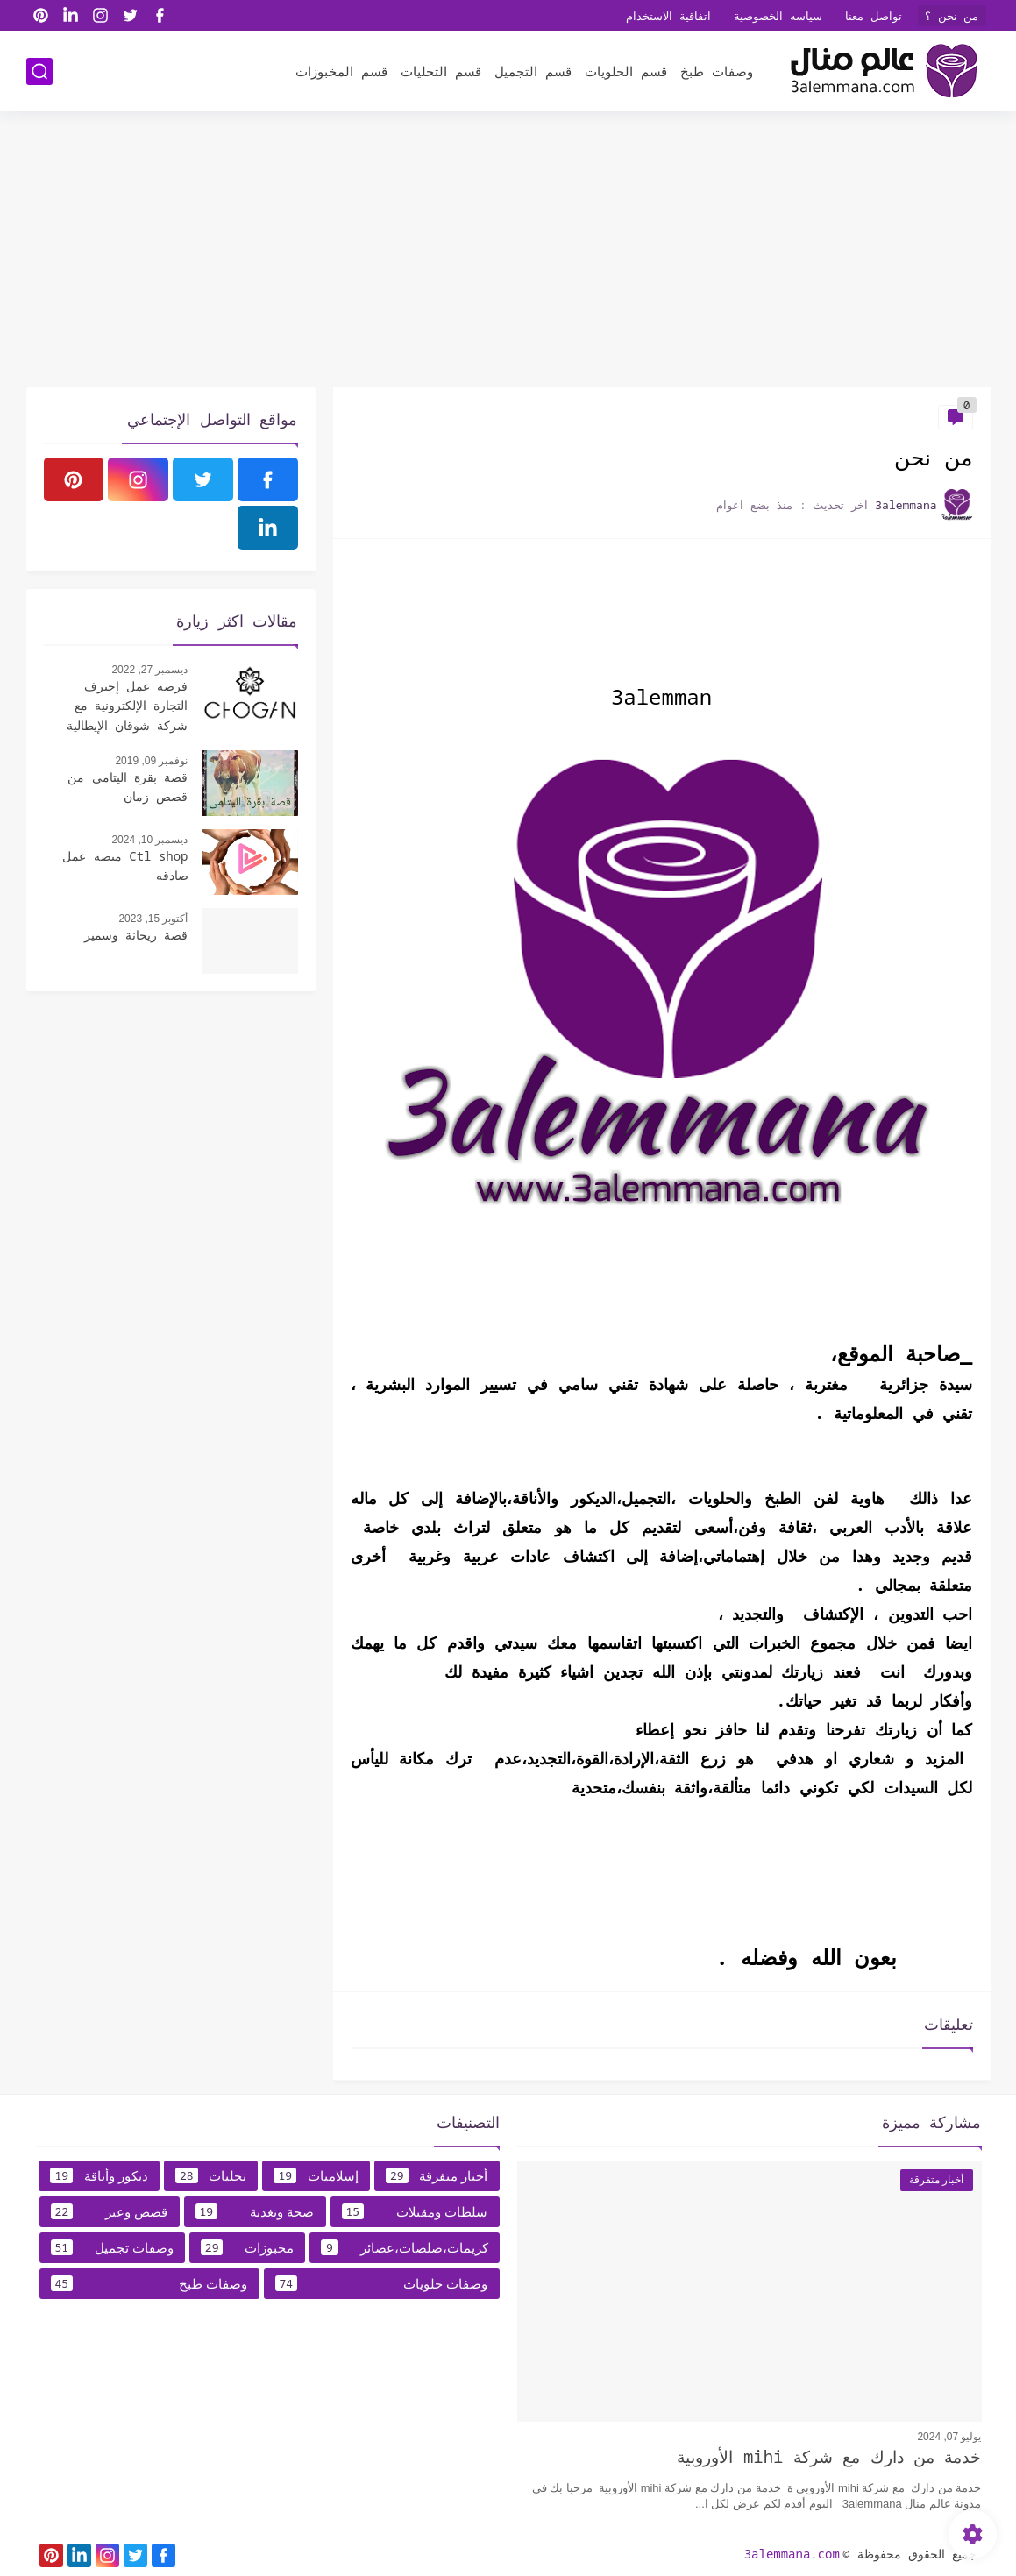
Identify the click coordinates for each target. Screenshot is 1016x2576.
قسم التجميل (533, 71)
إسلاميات (316, 2175)
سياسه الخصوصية (778, 16)
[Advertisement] (508, 251)
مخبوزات (247, 2247)
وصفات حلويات (381, 2283)
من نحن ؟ (952, 16)
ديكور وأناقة (99, 2175)
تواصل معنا (873, 16)
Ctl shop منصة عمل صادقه (125, 866)
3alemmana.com (792, 2553)
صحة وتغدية (255, 2211)
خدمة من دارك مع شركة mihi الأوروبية (829, 2456)
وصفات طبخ (716, 71)
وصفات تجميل (112, 2247)
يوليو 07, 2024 (949, 2437)
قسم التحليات (441, 71)
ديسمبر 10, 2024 (149, 840)
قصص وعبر (109, 2211)
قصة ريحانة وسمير (136, 934)
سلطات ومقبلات (415, 2211)
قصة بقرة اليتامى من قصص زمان (127, 787)
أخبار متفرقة (437, 2175)
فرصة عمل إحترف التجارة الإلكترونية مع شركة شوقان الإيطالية (127, 706)
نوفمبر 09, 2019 (151, 761)
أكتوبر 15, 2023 (153, 918)
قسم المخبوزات (341, 71)
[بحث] (39, 71)
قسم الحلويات (626, 71)
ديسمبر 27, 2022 (149, 670)
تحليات (210, 2175)
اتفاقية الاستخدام (668, 16)
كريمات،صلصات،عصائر (404, 2247)
